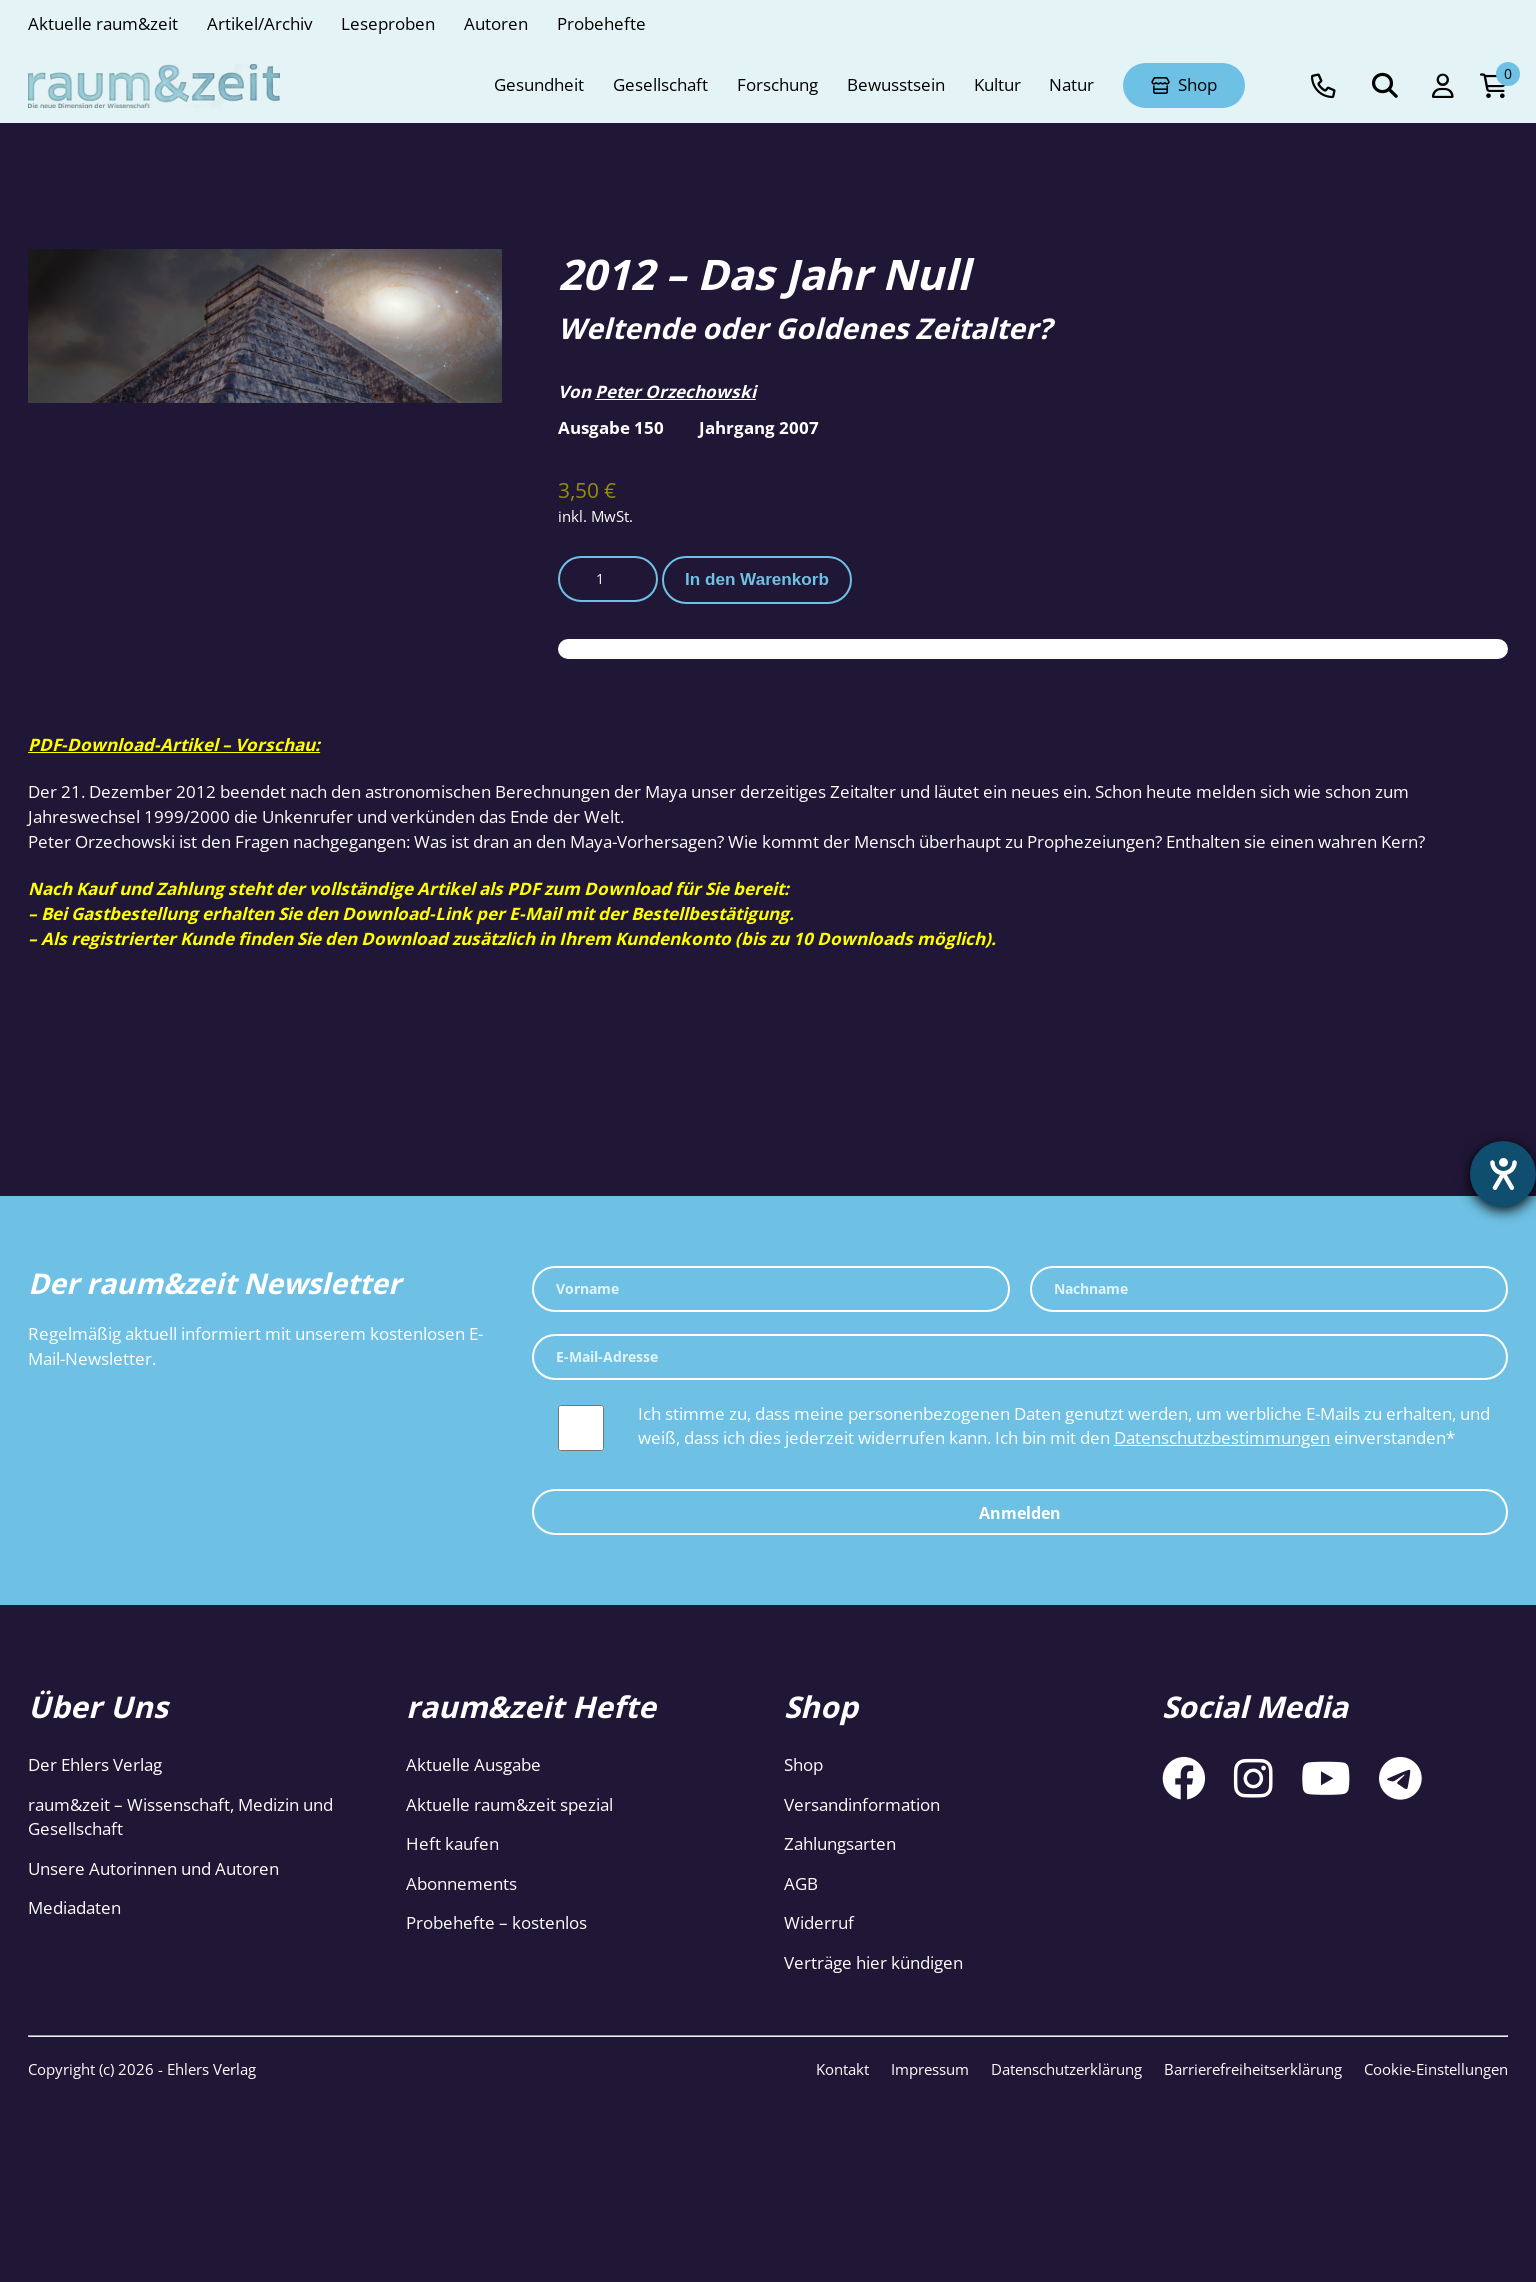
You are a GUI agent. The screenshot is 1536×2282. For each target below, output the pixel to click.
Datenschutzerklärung (1066, 2069)
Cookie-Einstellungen (1436, 2069)
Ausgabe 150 (611, 427)
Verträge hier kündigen (873, 1962)
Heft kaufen (452, 1843)
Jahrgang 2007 (759, 427)
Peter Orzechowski (675, 391)
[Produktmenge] (608, 579)
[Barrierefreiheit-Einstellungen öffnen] (1503, 1174)
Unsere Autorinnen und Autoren (153, 1868)
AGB (801, 1883)
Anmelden (1020, 1513)
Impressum (930, 2069)
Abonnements (461, 1883)
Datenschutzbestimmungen (1222, 1437)
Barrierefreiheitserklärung (1253, 2069)
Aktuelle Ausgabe (473, 1764)
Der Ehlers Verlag (95, 1764)
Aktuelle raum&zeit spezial (509, 1804)
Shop (803, 1764)
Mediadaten (74, 1907)
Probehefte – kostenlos (496, 1922)
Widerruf (819, 1922)
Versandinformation (862, 1804)
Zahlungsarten (840, 1843)
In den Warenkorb (757, 579)
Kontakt (842, 2069)
